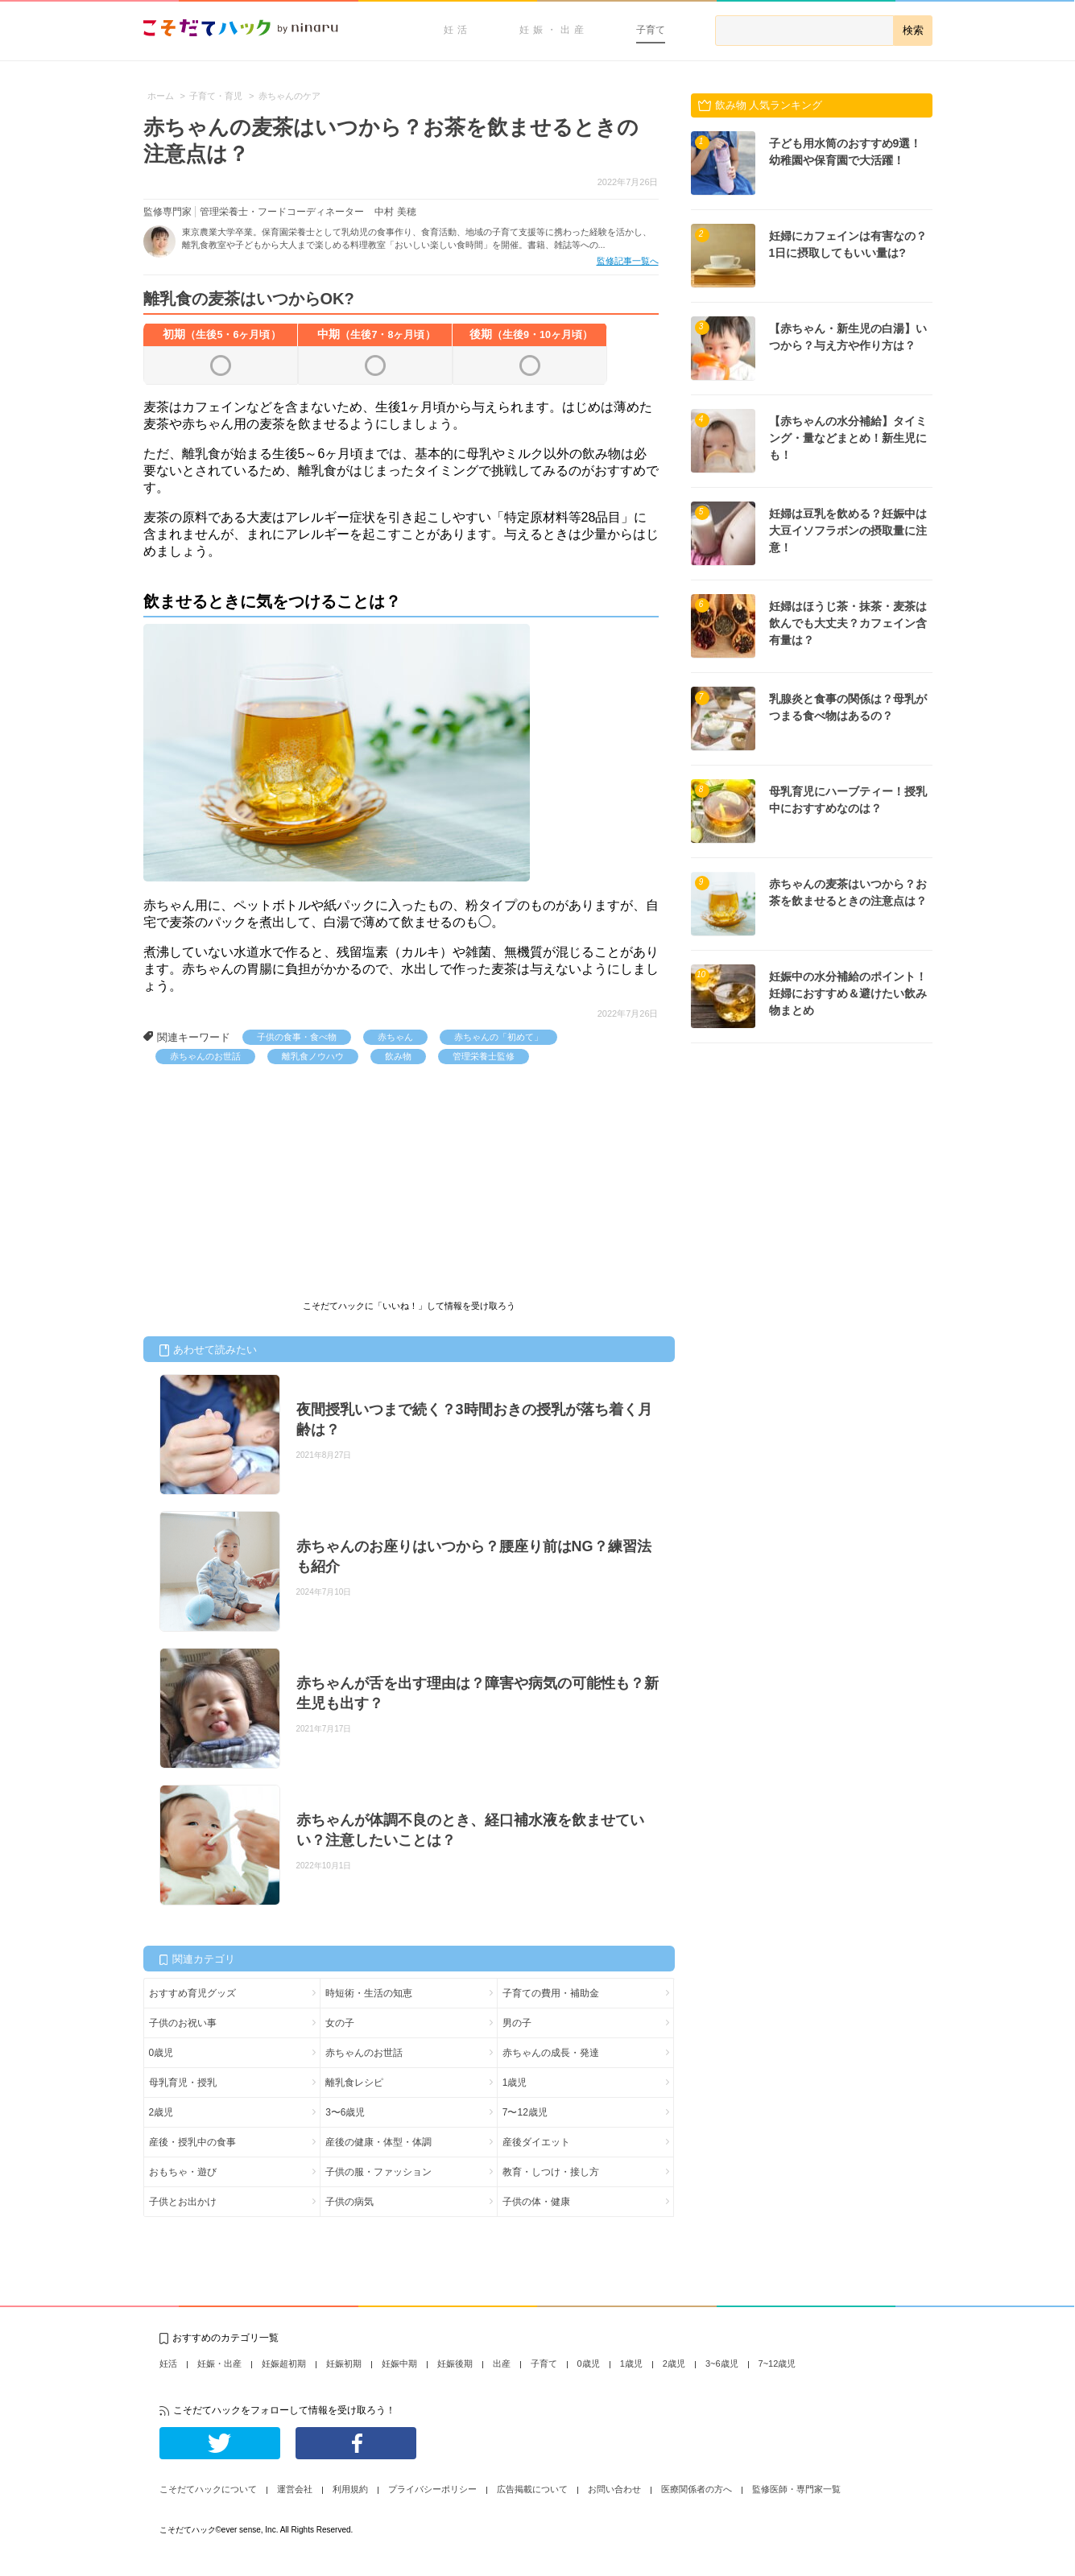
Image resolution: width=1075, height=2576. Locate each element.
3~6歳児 (721, 2363)
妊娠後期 (455, 2363)
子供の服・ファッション (378, 2172)
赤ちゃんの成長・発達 (550, 2052)
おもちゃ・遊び (183, 2172)
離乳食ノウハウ (313, 1056)
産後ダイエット (536, 2142)
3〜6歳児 (345, 2112)
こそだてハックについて (208, 2489)
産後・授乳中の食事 (192, 2142)
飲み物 (398, 1056)
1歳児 (514, 2082)
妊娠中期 (399, 2363)
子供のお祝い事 (183, 2023)
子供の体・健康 (536, 2201)
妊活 (457, 29)
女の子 (339, 2023)
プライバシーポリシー (432, 2489)
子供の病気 (349, 2201)
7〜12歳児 (525, 2112)
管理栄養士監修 (484, 1056)
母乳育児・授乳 (183, 2082)
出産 (502, 2363)
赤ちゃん (395, 1037)
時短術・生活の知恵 (368, 1993)
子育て (650, 29)
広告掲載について (532, 2489)
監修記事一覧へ (628, 261)
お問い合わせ (614, 2489)
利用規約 (350, 2489)
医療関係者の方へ (696, 2489)
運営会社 (294, 2489)
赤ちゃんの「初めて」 (498, 1037)
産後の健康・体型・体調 (378, 2142)
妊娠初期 (344, 2363)
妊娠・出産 (553, 29)
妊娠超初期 (284, 2363)
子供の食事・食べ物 (297, 1037)
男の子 (516, 2023)
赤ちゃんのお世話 (205, 1056)
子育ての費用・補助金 (550, 1993)
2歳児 (161, 2112)
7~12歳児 (777, 2363)
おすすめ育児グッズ (192, 1993)
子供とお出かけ (183, 2201)
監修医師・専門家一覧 (796, 2489)
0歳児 (161, 2052)
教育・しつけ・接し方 (550, 2172)
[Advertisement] (264, 1185)
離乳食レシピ (354, 2082)
